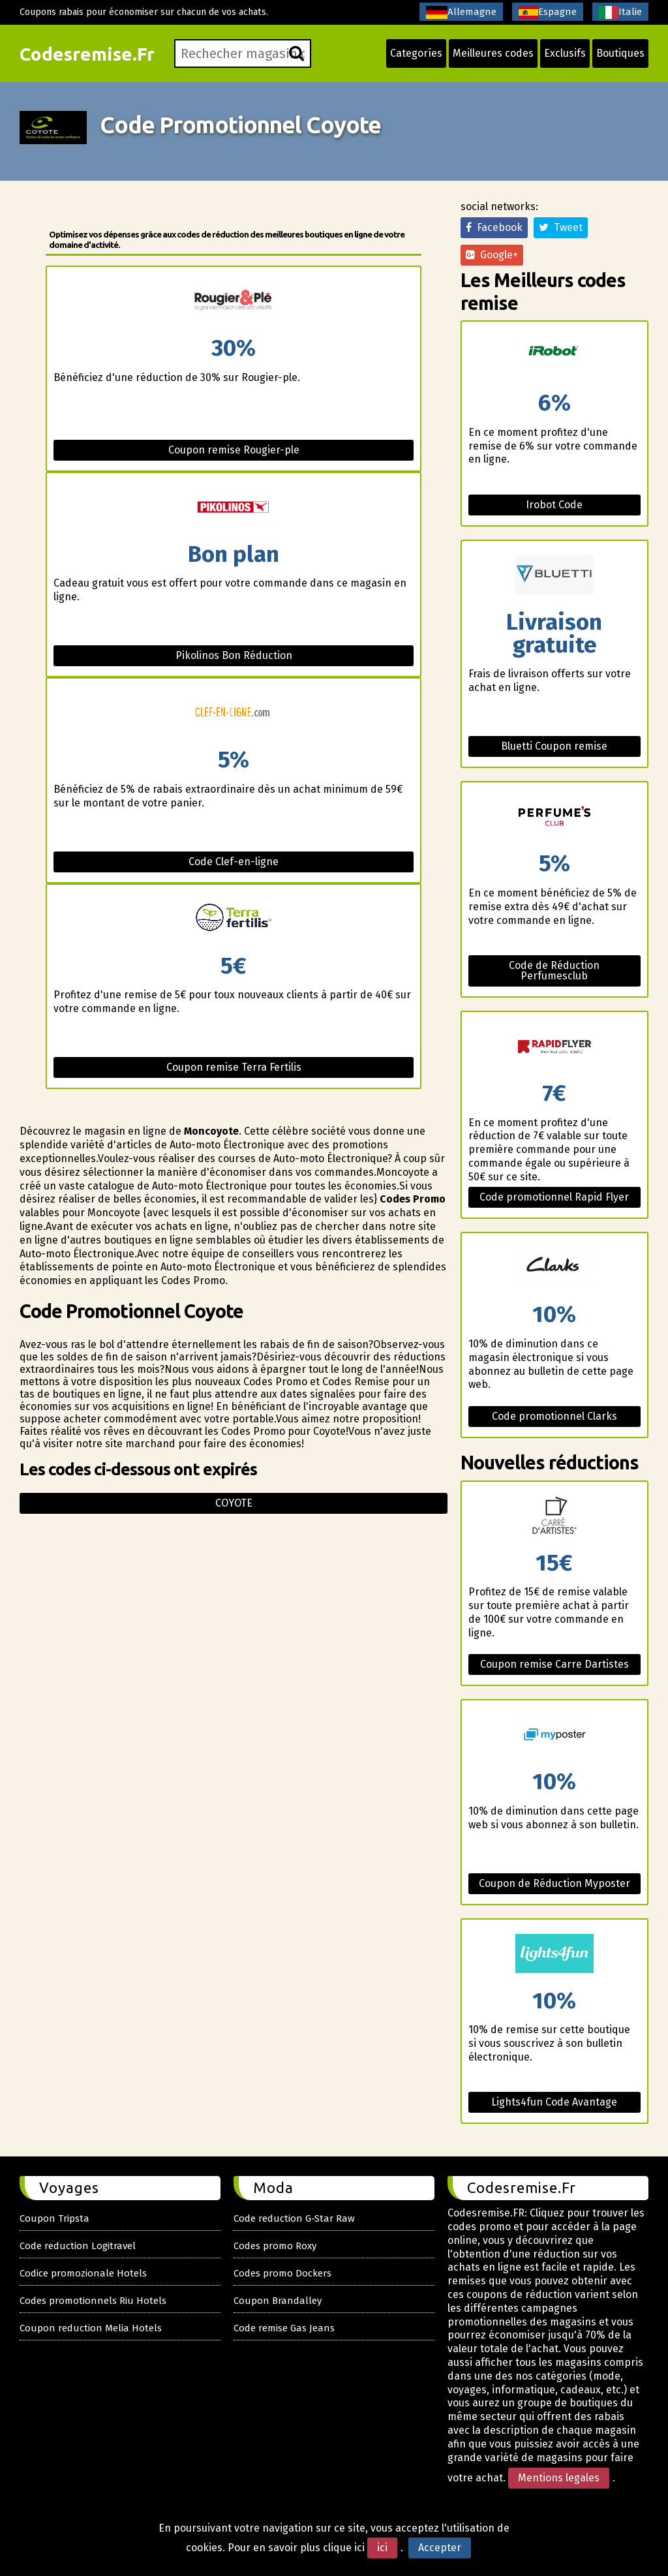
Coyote (233, 1503)
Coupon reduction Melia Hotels (91, 2328)
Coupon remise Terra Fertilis (233, 1067)
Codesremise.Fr (87, 54)
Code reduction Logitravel (78, 2246)
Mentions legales (559, 2478)
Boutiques (620, 53)
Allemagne (461, 12)
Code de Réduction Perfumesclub (554, 970)
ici (382, 2547)
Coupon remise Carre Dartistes (554, 1664)
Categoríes (416, 53)
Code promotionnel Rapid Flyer (554, 1197)
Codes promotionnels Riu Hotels (93, 2301)
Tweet (561, 227)
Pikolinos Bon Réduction (233, 655)
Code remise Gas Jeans (284, 2328)
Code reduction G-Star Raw (294, 2218)
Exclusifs (565, 53)
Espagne (548, 12)
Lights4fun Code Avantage (554, 2102)
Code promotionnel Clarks (554, 1416)
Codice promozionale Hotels (83, 2273)
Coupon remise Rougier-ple (233, 450)
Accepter (439, 2547)
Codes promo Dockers (282, 2273)
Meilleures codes (493, 53)
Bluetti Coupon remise (554, 746)
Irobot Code (554, 504)
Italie (620, 12)
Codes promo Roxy (275, 2246)
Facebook (494, 227)
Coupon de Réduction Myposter (554, 1883)
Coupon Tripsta (54, 2218)
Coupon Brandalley (278, 2301)
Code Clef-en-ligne (234, 861)
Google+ (492, 255)
